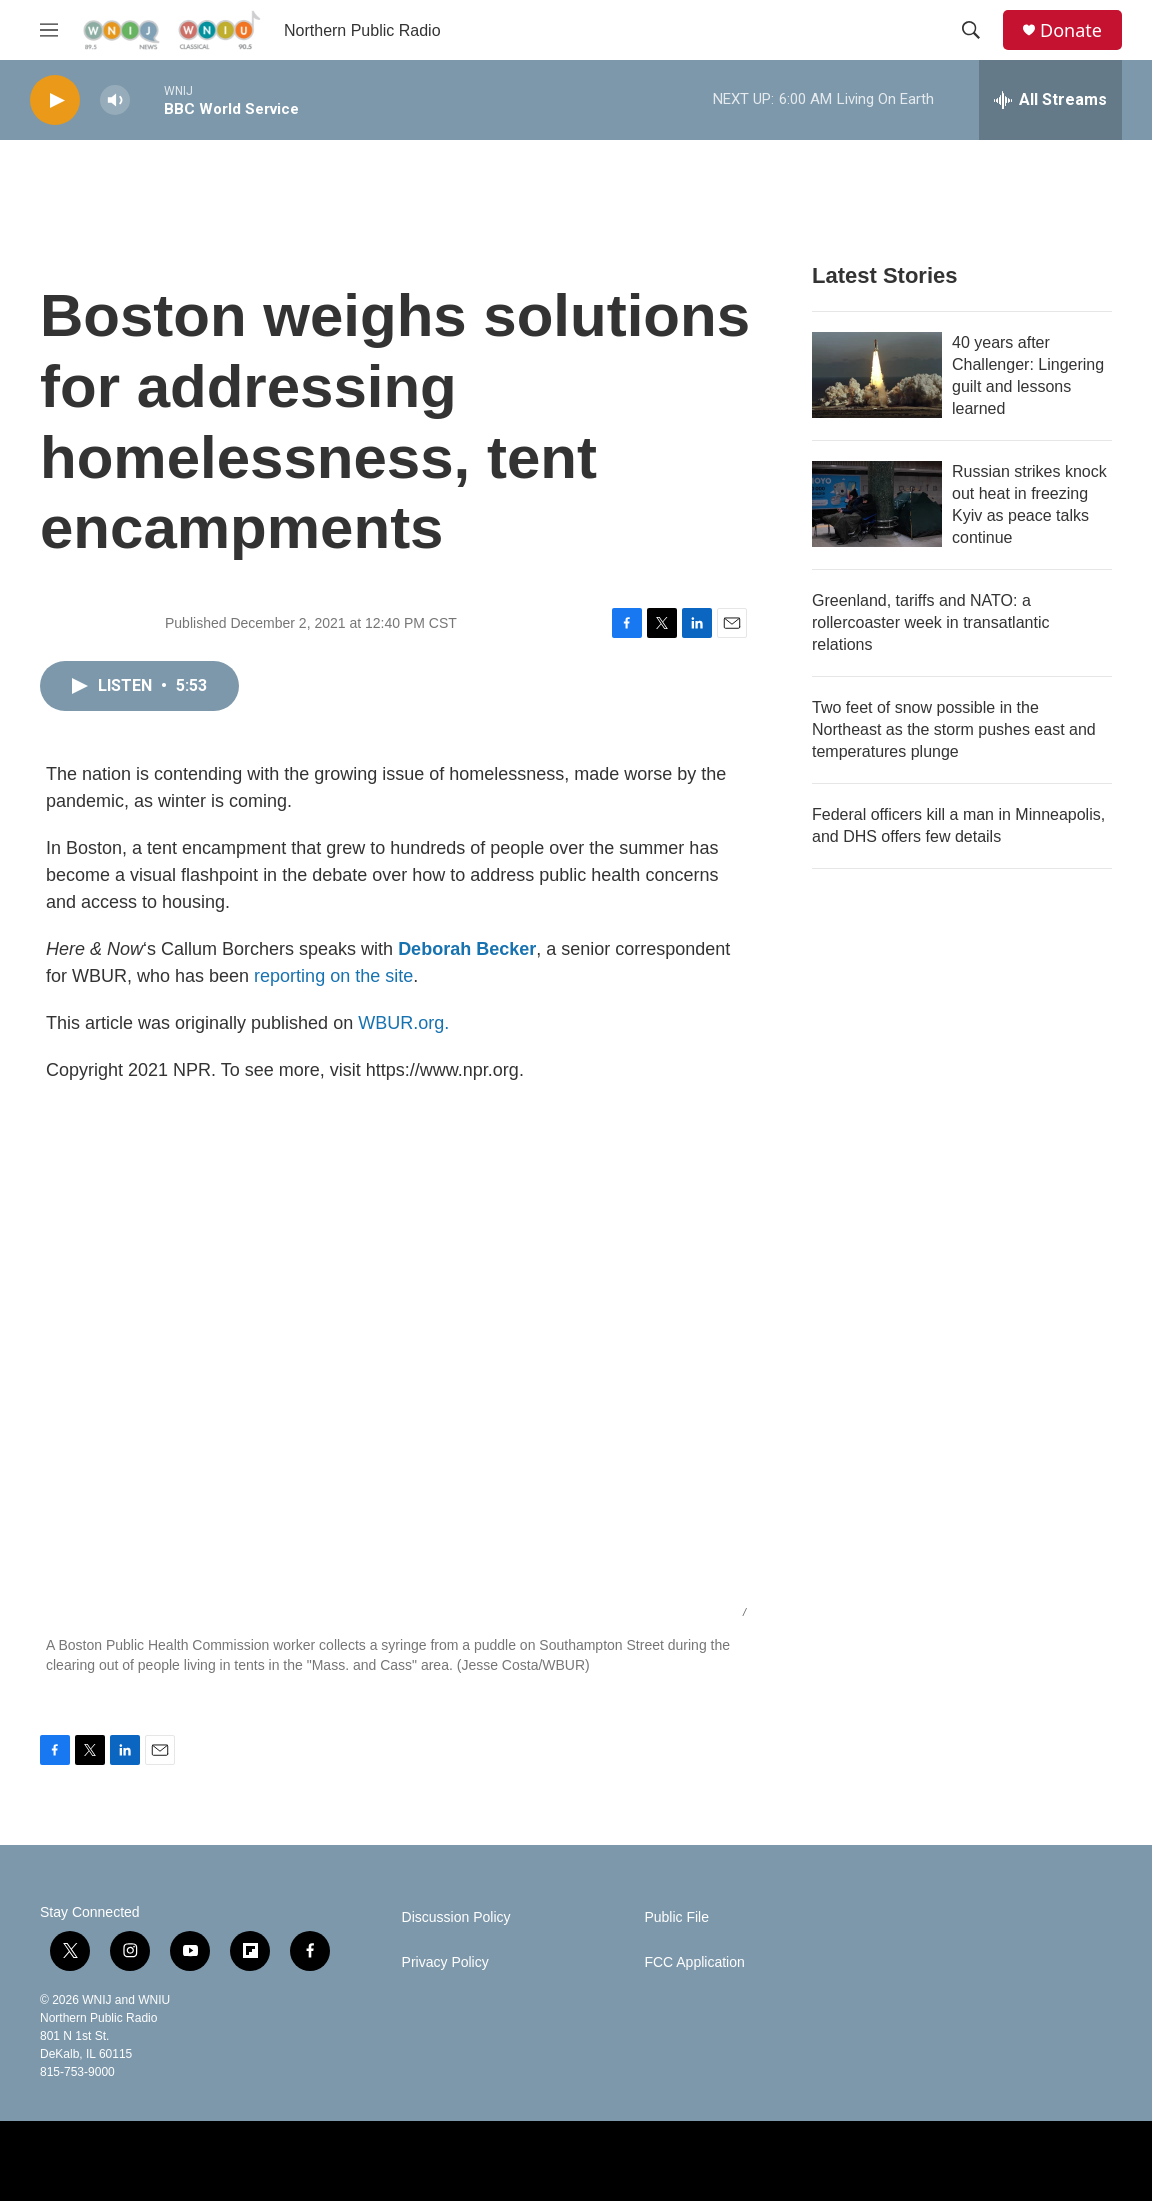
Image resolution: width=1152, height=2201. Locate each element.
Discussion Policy (456, 1917)
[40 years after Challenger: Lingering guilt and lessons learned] (877, 375)
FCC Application (694, 1962)
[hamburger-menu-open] (49, 30)
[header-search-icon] (971, 30)
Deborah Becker (467, 949)
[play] (55, 100)
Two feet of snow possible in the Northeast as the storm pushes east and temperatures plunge (954, 729)
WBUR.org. (403, 1023)
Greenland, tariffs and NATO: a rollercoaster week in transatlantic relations (930, 622)
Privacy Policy (445, 1962)
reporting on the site (333, 976)
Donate (1071, 30)
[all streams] (1050, 100)
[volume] (115, 100)
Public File (676, 1917)
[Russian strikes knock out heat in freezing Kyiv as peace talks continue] (877, 504)
